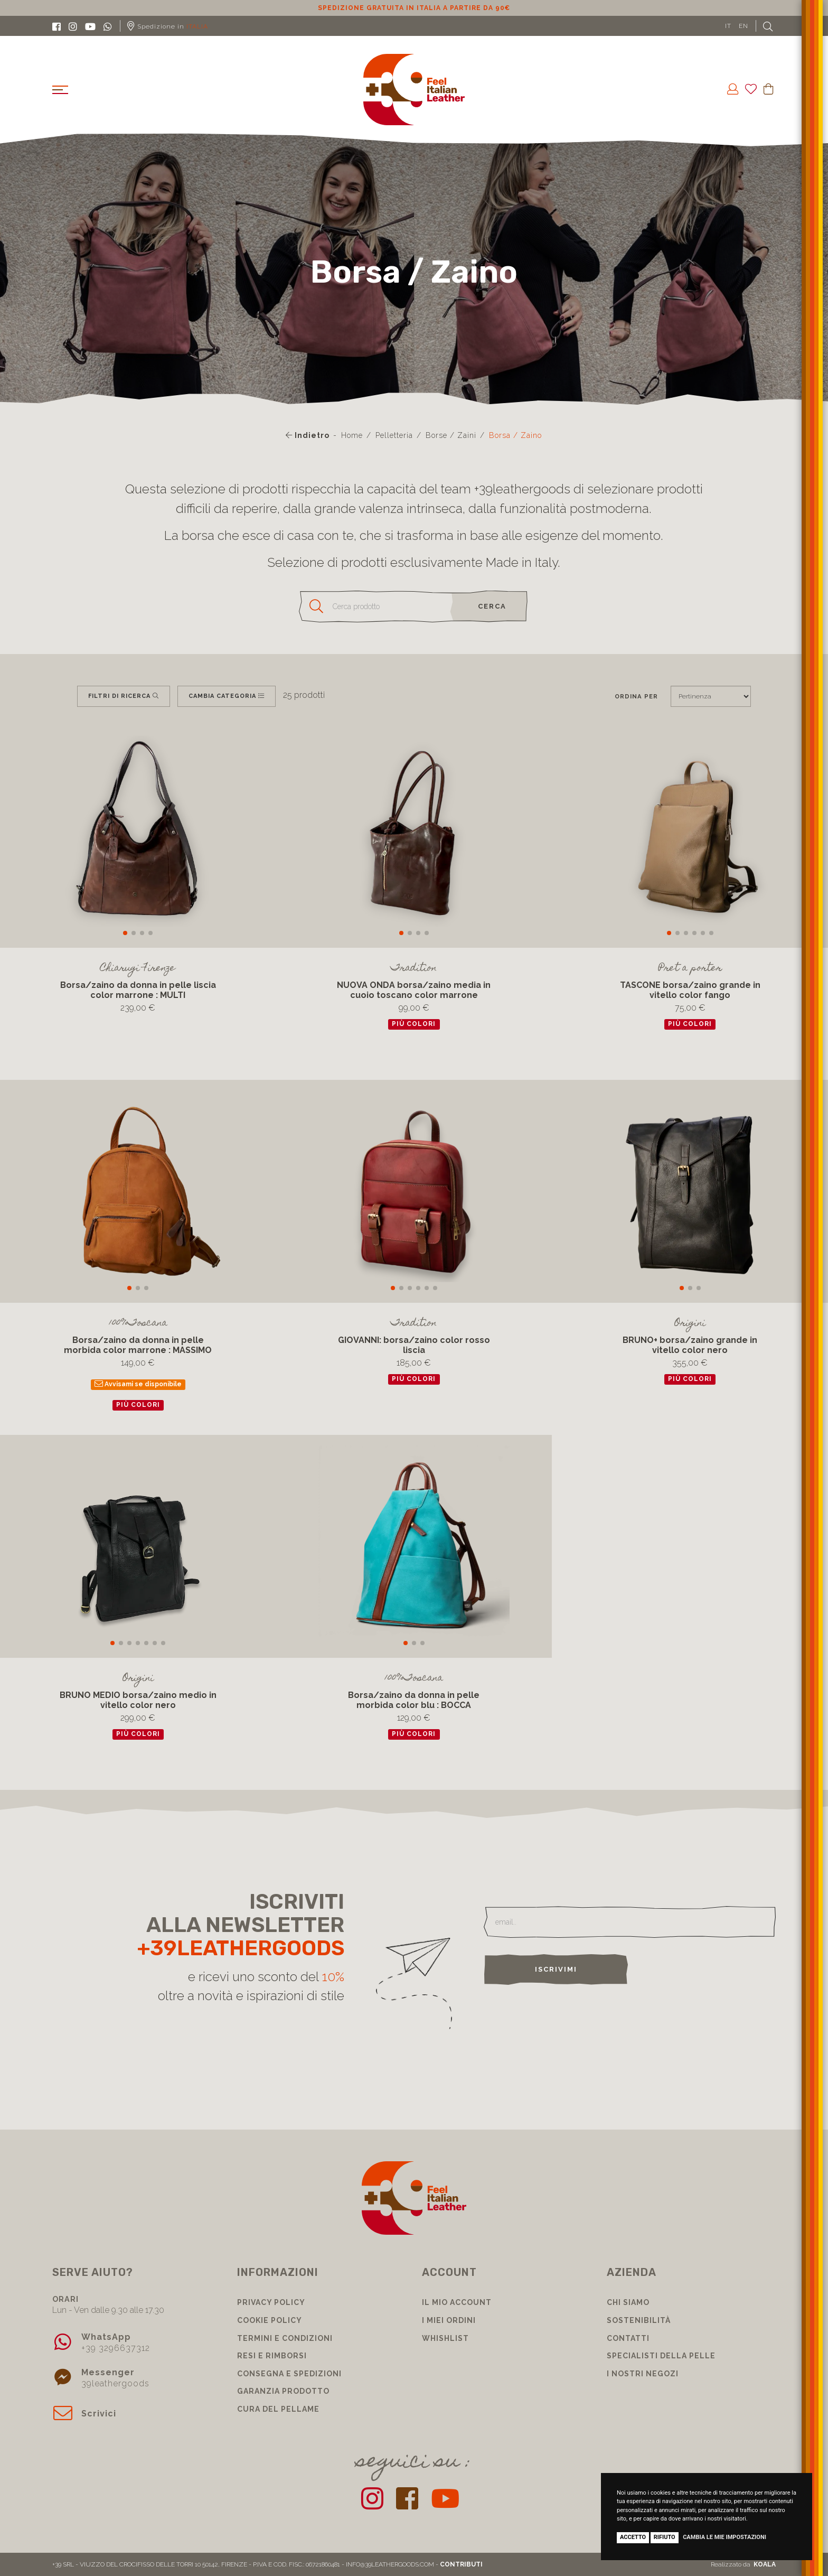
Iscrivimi (556, 1969)
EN (743, 26)
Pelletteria (394, 435)
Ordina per (636, 696)
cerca (492, 606)
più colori (414, 1024)
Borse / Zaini (451, 435)
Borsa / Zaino (515, 435)
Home (352, 435)
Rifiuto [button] (664, 2537)
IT (728, 26)
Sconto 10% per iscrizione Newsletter (414, 8)
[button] (125, 933)
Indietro (308, 435)
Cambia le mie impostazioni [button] (724, 2537)
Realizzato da (743, 2564)
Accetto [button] (633, 2537)
